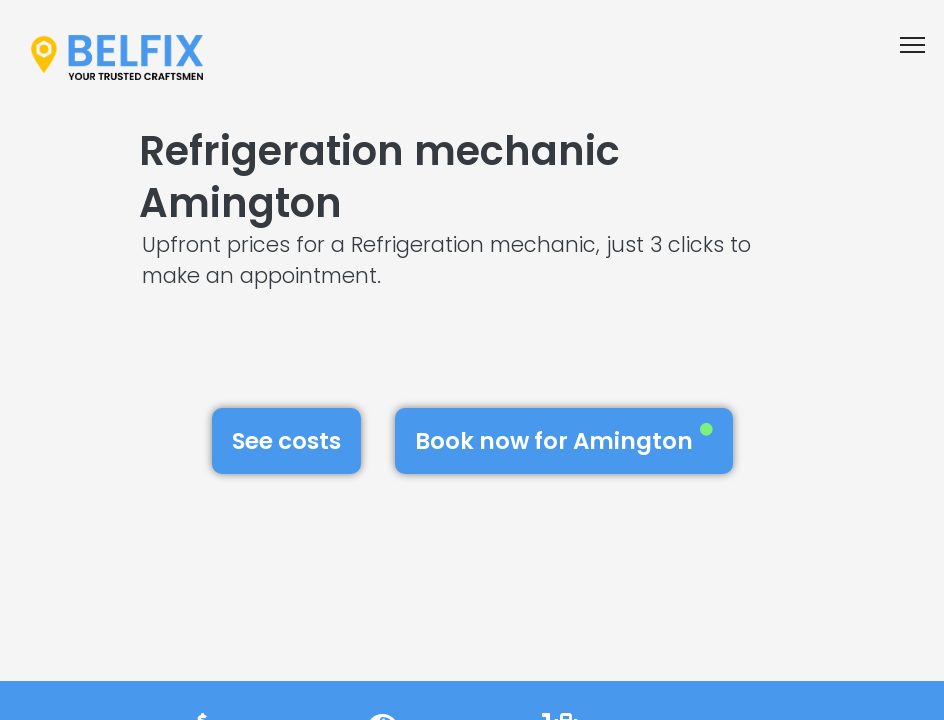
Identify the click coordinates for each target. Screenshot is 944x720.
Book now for (564, 440)
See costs (286, 441)
